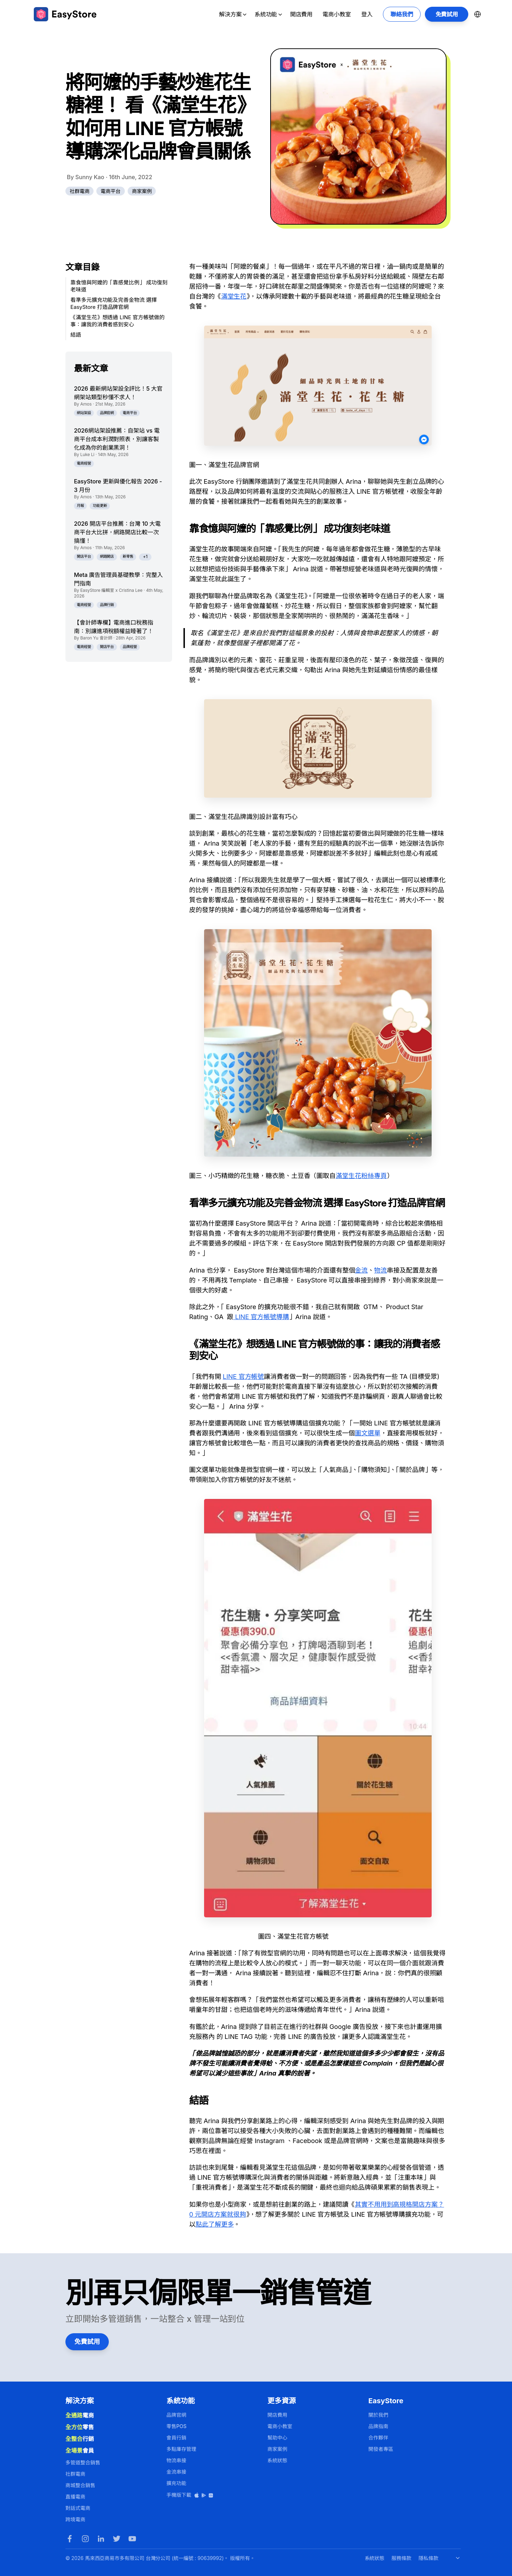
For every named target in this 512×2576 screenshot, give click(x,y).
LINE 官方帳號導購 (262, 1317)
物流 (380, 1270)
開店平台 (84, 556)
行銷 (79, 2438)
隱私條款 (428, 2558)
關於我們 (378, 2415)
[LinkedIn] (101, 2538)
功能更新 (100, 505)
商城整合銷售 (80, 2485)
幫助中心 (277, 2438)
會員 (79, 2450)
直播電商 (75, 2497)
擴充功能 (176, 2483)
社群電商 (80, 191)
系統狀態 (277, 2460)
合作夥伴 (378, 2438)
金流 (361, 1270)
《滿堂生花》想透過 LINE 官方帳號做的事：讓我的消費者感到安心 (117, 321)
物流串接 (176, 2460)
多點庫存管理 (181, 2449)
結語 (75, 334)
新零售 (128, 556)
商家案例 (142, 191)
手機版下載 (190, 2495)
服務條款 (401, 2558)
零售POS (176, 2426)
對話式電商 (77, 2508)
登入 (367, 14)
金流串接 (176, 2472)
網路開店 (107, 556)
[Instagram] (85, 2538)
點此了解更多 (215, 2224)
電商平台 (111, 191)
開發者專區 (380, 2449)
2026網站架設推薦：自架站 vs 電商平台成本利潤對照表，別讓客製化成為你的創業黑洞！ (117, 439)
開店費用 (301, 14)
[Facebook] (69, 2538)
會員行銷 (176, 2438)
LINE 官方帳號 (243, 1376)
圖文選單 (367, 1433)
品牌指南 (378, 2426)
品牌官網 (107, 413)
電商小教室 (336, 14)
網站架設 (84, 413)
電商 (79, 2415)
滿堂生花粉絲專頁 (361, 1175)
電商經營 (84, 463)
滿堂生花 (234, 296)
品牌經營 (130, 646)
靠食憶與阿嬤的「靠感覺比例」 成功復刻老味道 (118, 286)
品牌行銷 (107, 605)
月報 (80, 505)
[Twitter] (116, 2538)
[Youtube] (132, 2538)
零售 (79, 2427)
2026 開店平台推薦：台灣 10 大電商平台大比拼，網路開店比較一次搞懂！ (117, 532)
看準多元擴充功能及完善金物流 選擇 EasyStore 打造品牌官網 (113, 303)
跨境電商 (75, 2519)
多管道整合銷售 (82, 2462)
